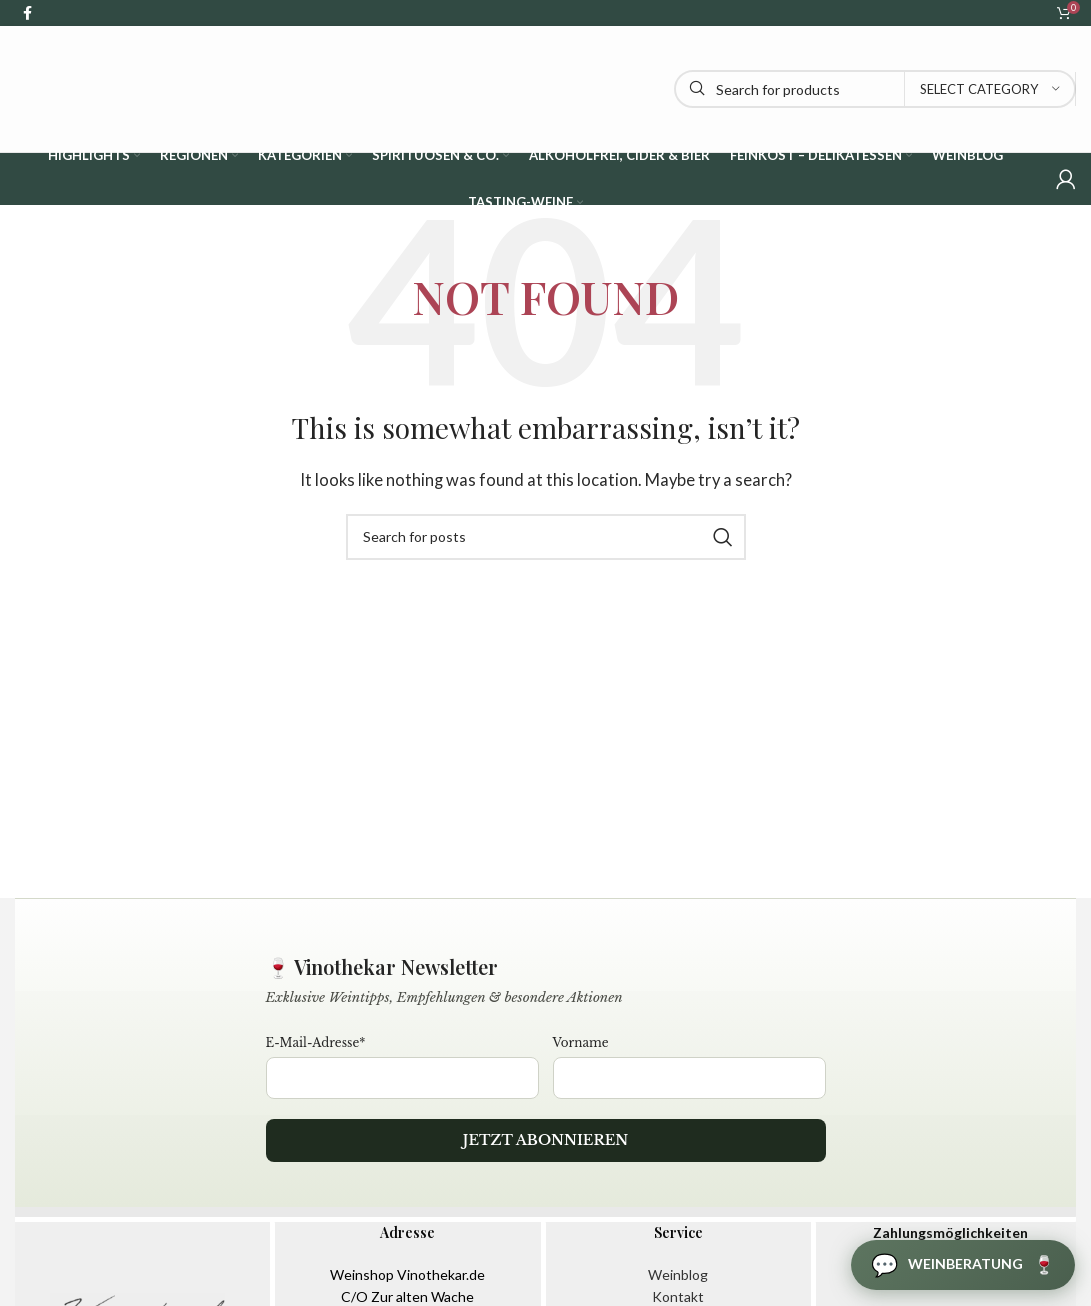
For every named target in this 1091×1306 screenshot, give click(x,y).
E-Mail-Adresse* (316, 1042)
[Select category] (990, 89)
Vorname (581, 1042)
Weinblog (678, 1274)
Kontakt (678, 1296)
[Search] (875, 89)
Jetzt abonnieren (545, 1140)
